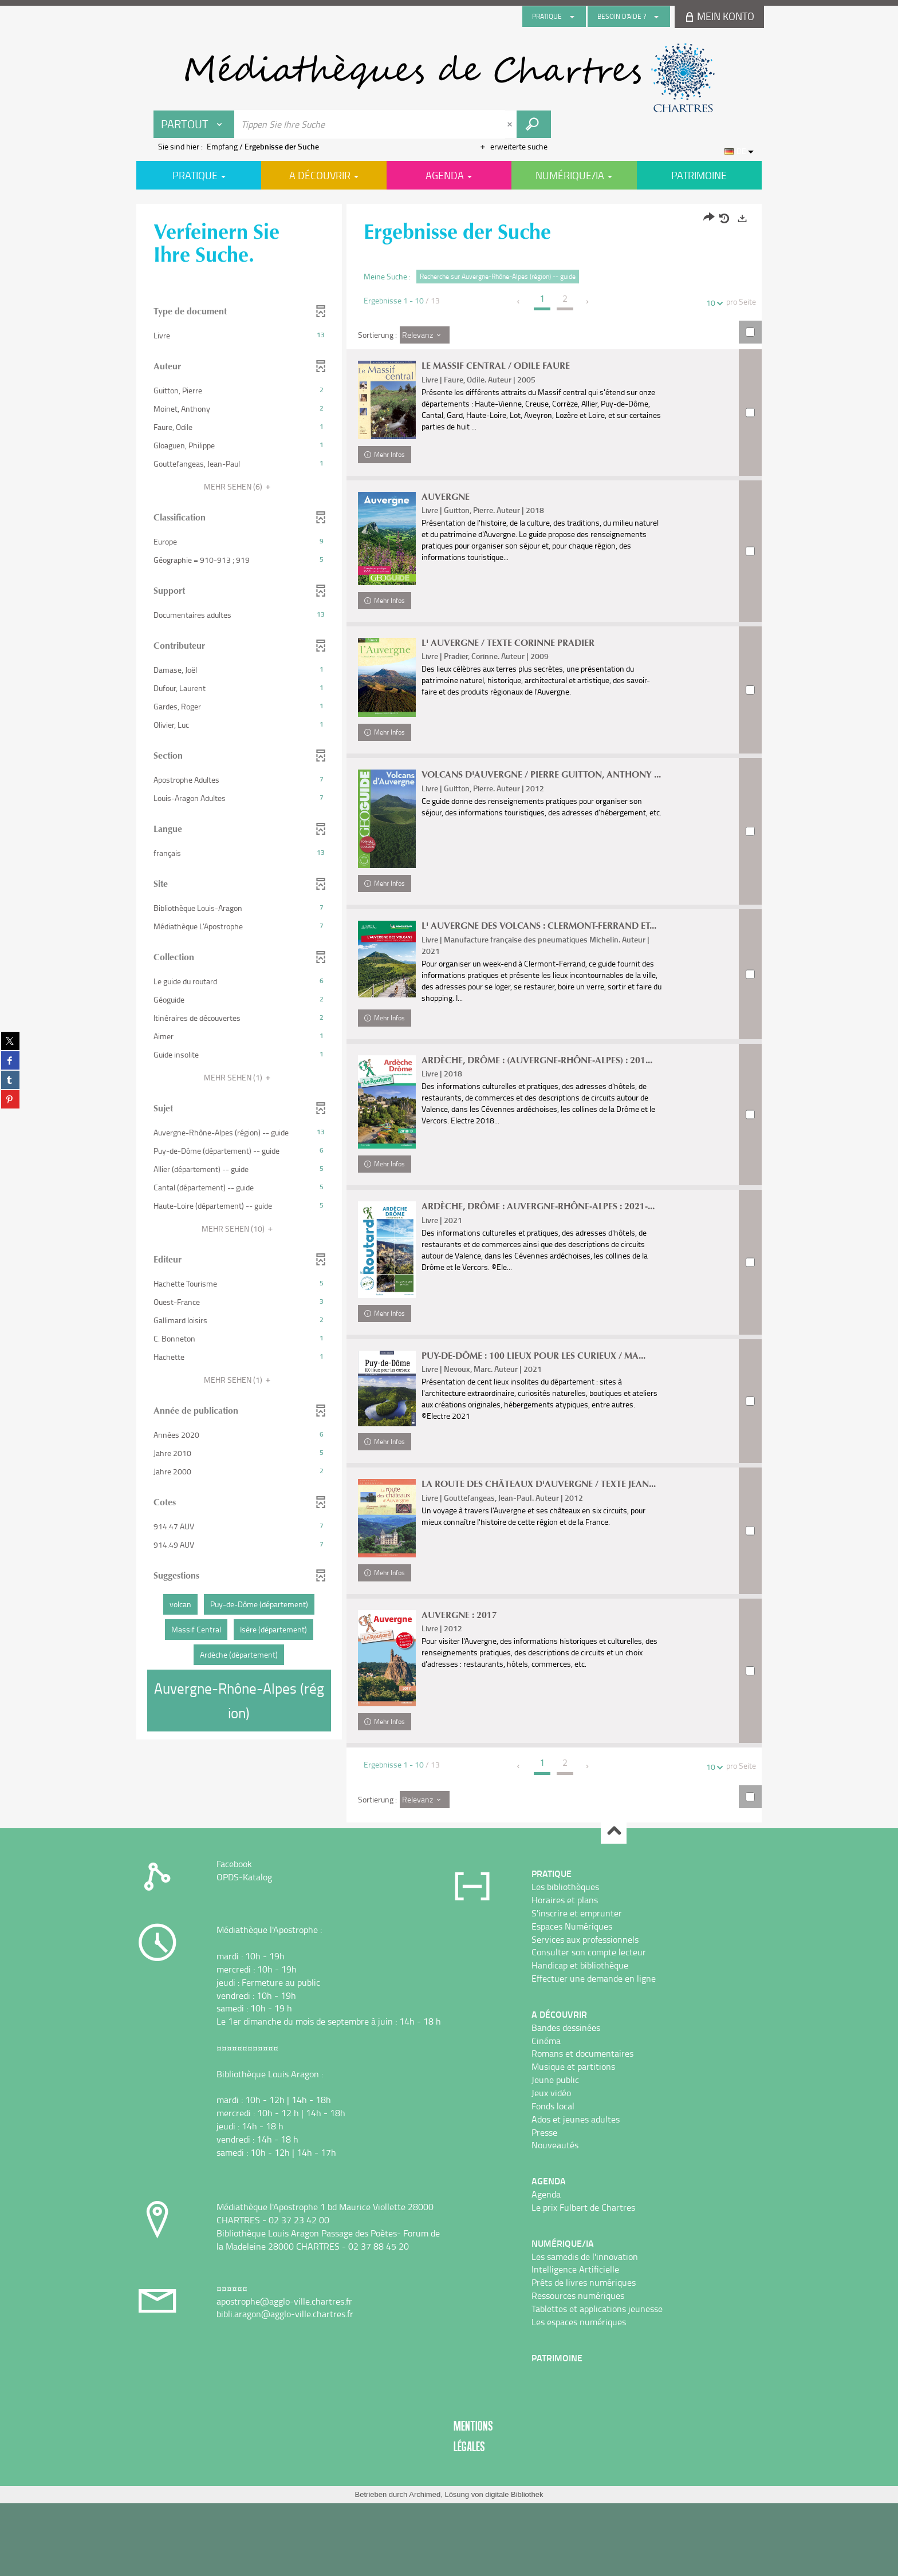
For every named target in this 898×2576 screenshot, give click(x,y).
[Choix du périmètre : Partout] (194, 124)
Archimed (424, 2567)
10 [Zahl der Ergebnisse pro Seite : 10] (712, 302)
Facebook (234, 1937)
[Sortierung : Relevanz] (425, 335)
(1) (239, 1077)
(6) (239, 486)
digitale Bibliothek (514, 2567)
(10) (239, 1228)
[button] (239, 335)
